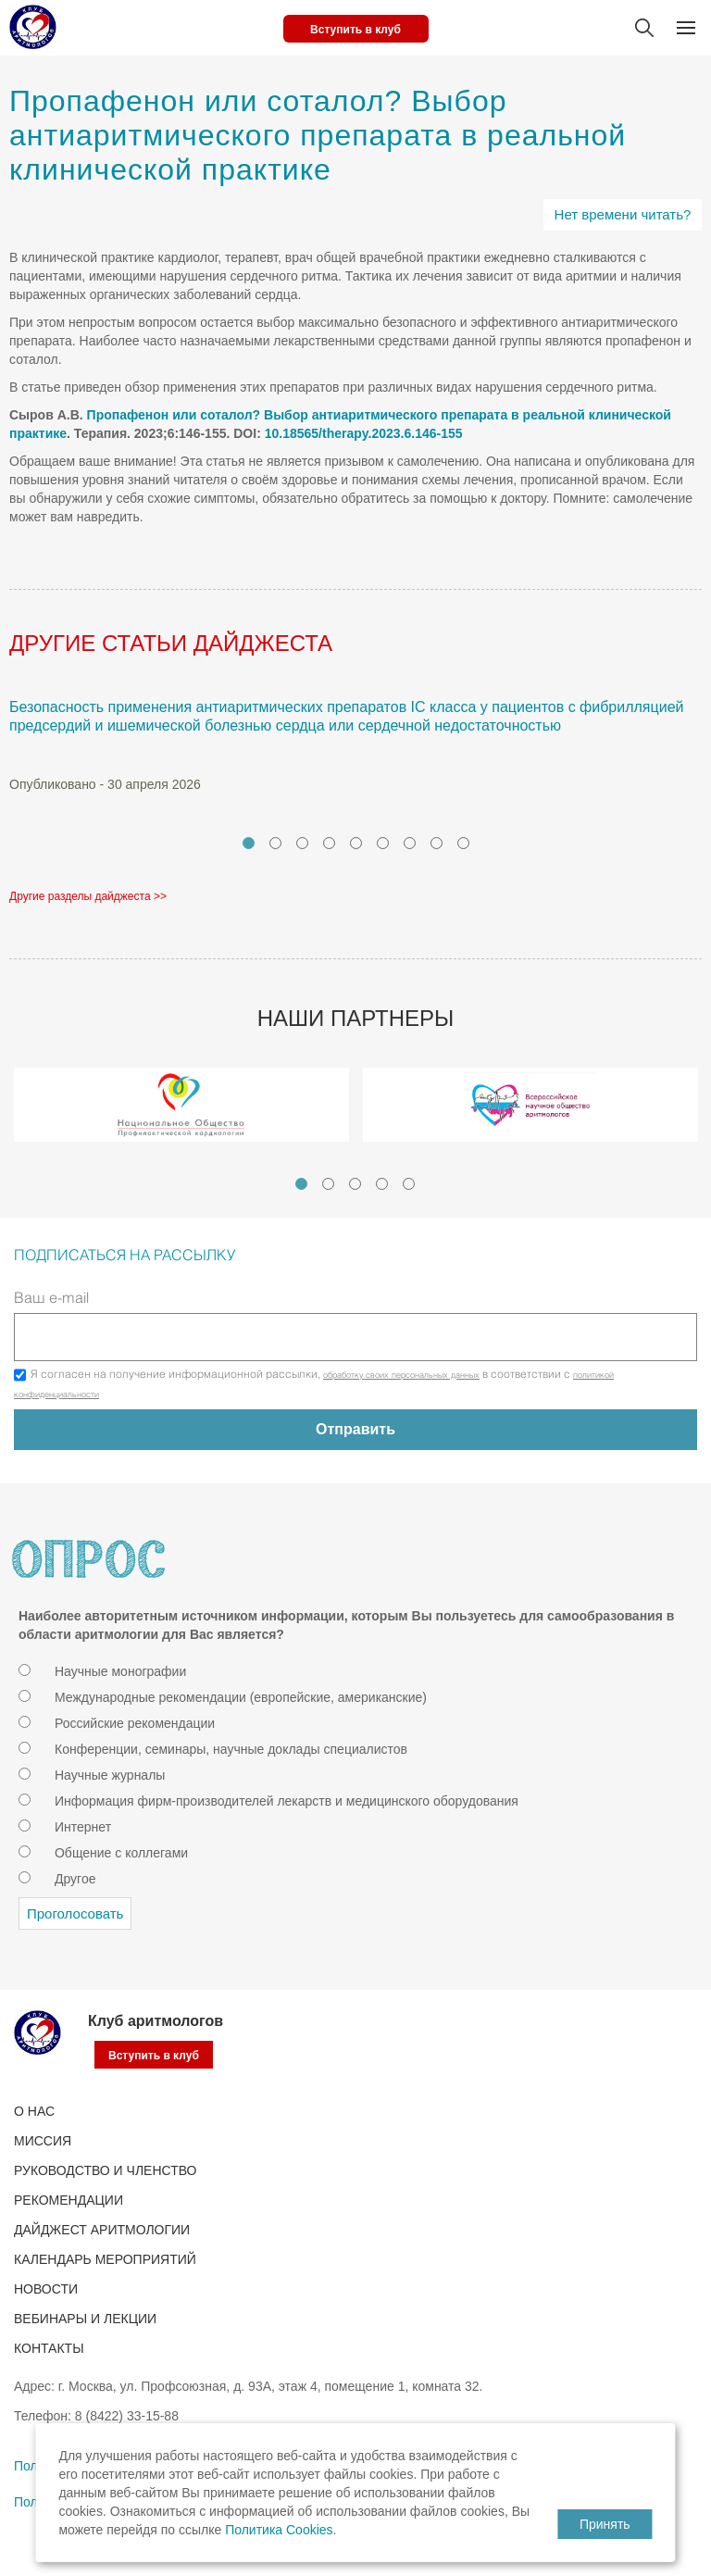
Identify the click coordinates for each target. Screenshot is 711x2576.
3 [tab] (302, 843)
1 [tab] (249, 843)
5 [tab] (356, 843)
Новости (46, 2289)
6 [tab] (383, 843)
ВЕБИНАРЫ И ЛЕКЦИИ (85, 2318)
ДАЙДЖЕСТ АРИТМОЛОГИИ (102, 2229)
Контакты (49, 2348)
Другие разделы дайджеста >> (88, 896)
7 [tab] (410, 843)
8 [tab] (436, 843)
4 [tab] (329, 843)
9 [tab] (463, 843)
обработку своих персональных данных (401, 1376)
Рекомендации (68, 2200)
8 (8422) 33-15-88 (127, 2415)
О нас (34, 2111)
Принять (605, 2524)
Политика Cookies (278, 2529)
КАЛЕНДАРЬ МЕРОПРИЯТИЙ (105, 2259)
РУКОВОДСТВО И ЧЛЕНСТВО (105, 2170)
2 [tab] (275, 843)
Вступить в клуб (355, 29)
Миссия (42, 2140)
